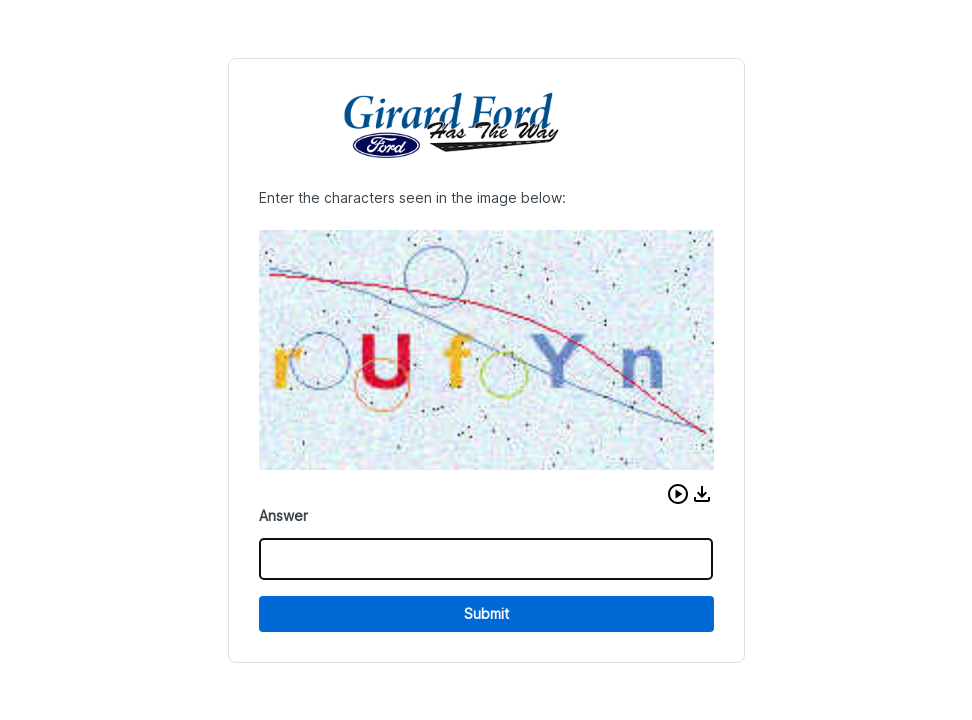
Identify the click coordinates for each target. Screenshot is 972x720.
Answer (283, 515)
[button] (678, 494)
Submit (486, 613)
